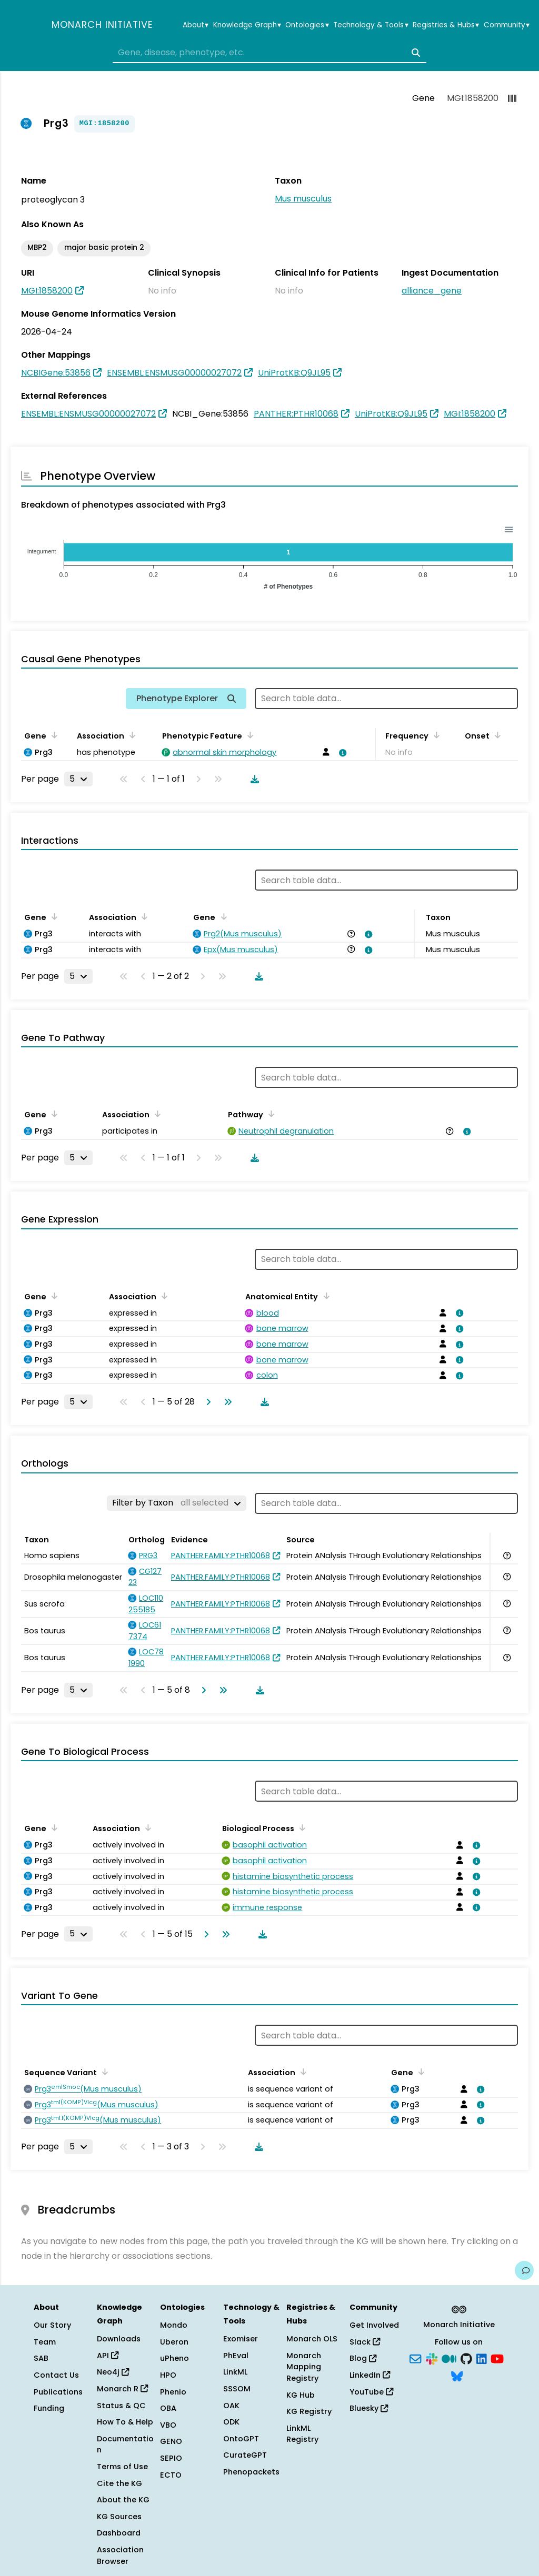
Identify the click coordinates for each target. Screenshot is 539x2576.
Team (45, 2342)
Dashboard (119, 2533)
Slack (365, 2342)
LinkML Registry (302, 2434)
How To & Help (125, 2422)
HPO (168, 2375)
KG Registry (309, 2411)
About (195, 25)
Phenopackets (251, 2472)
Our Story (52, 2325)
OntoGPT (241, 2438)
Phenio (173, 2392)
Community (507, 25)
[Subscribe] (415, 2357)
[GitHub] (466, 2357)
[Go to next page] (206, 1402)
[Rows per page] (78, 779)
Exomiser (240, 2338)
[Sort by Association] (130, 735)
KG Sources (119, 2516)
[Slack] (431, 2357)
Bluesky (369, 2408)
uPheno (174, 2358)
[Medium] (449, 2357)
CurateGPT (245, 2455)
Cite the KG (119, 2483)
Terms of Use (122, 2466)
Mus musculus (303, 199)
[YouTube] (497, 2357)
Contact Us (56, 2375)
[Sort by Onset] (496, 735)
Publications (58, 2392)
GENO (171, 2441)
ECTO (171, 2475)
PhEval (235, 2355)
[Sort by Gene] (52, 735)
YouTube (371, 2392)
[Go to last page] (226, 1402)
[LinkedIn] (481, 2357)
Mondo (173, 2325)
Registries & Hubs (446, 25)
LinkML (235, 2372)
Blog (363, 2358)
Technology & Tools (370, 25)
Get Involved (374, 2325)
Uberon (174, 2342)
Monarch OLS (311, 2338)
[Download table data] (253, 779)
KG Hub (300, 2395)
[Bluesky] (457, 2375)
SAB (41, 2358)
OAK (231, 2405)
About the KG (123, 2499)
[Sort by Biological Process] (300, 1827)
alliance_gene (432, 291)
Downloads (119, 2338)
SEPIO (171, 2458)
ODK (231, 2422)
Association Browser (120, 2555)
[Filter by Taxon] (176, 1503)
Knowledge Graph (247, 25)
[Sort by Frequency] (434, 735)
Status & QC (121, 2405)
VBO (168, 2425)
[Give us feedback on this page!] (524, 2270)
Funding (49, 2408)
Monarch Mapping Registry (303, 2366)
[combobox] (269, 52)
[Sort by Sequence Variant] (103, 2071)
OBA (168, 2408)
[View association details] (340, 752)
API (107, 2355)
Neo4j (113, 2372)
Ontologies (306, 25)
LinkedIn (370, 2375)
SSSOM (237, 2388)
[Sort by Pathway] (269, 1113)
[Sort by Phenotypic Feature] (248, 735)
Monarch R (122, 2388)
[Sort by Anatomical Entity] (324, 1295)
